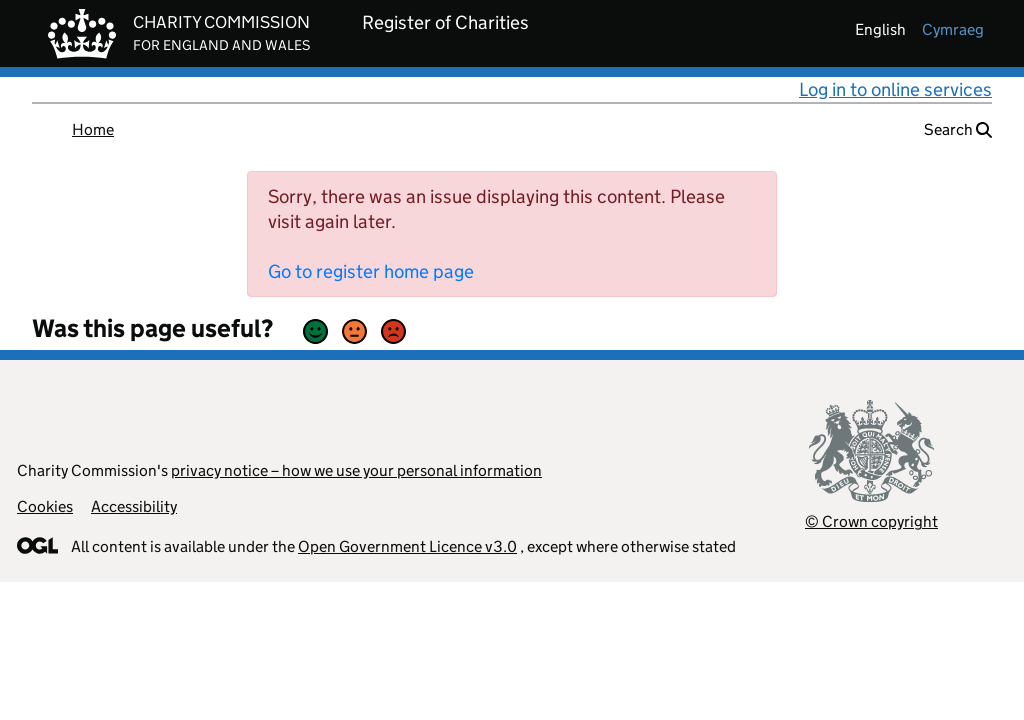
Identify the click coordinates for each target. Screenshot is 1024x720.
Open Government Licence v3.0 (407, 546)
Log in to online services (895, 89)
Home (93, 129)
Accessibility (134, 506)
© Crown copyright (871, 521)
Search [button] (958, 129)
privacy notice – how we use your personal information (356, 470)
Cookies (45, 506)
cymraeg (953, 29)
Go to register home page (371, 271)
